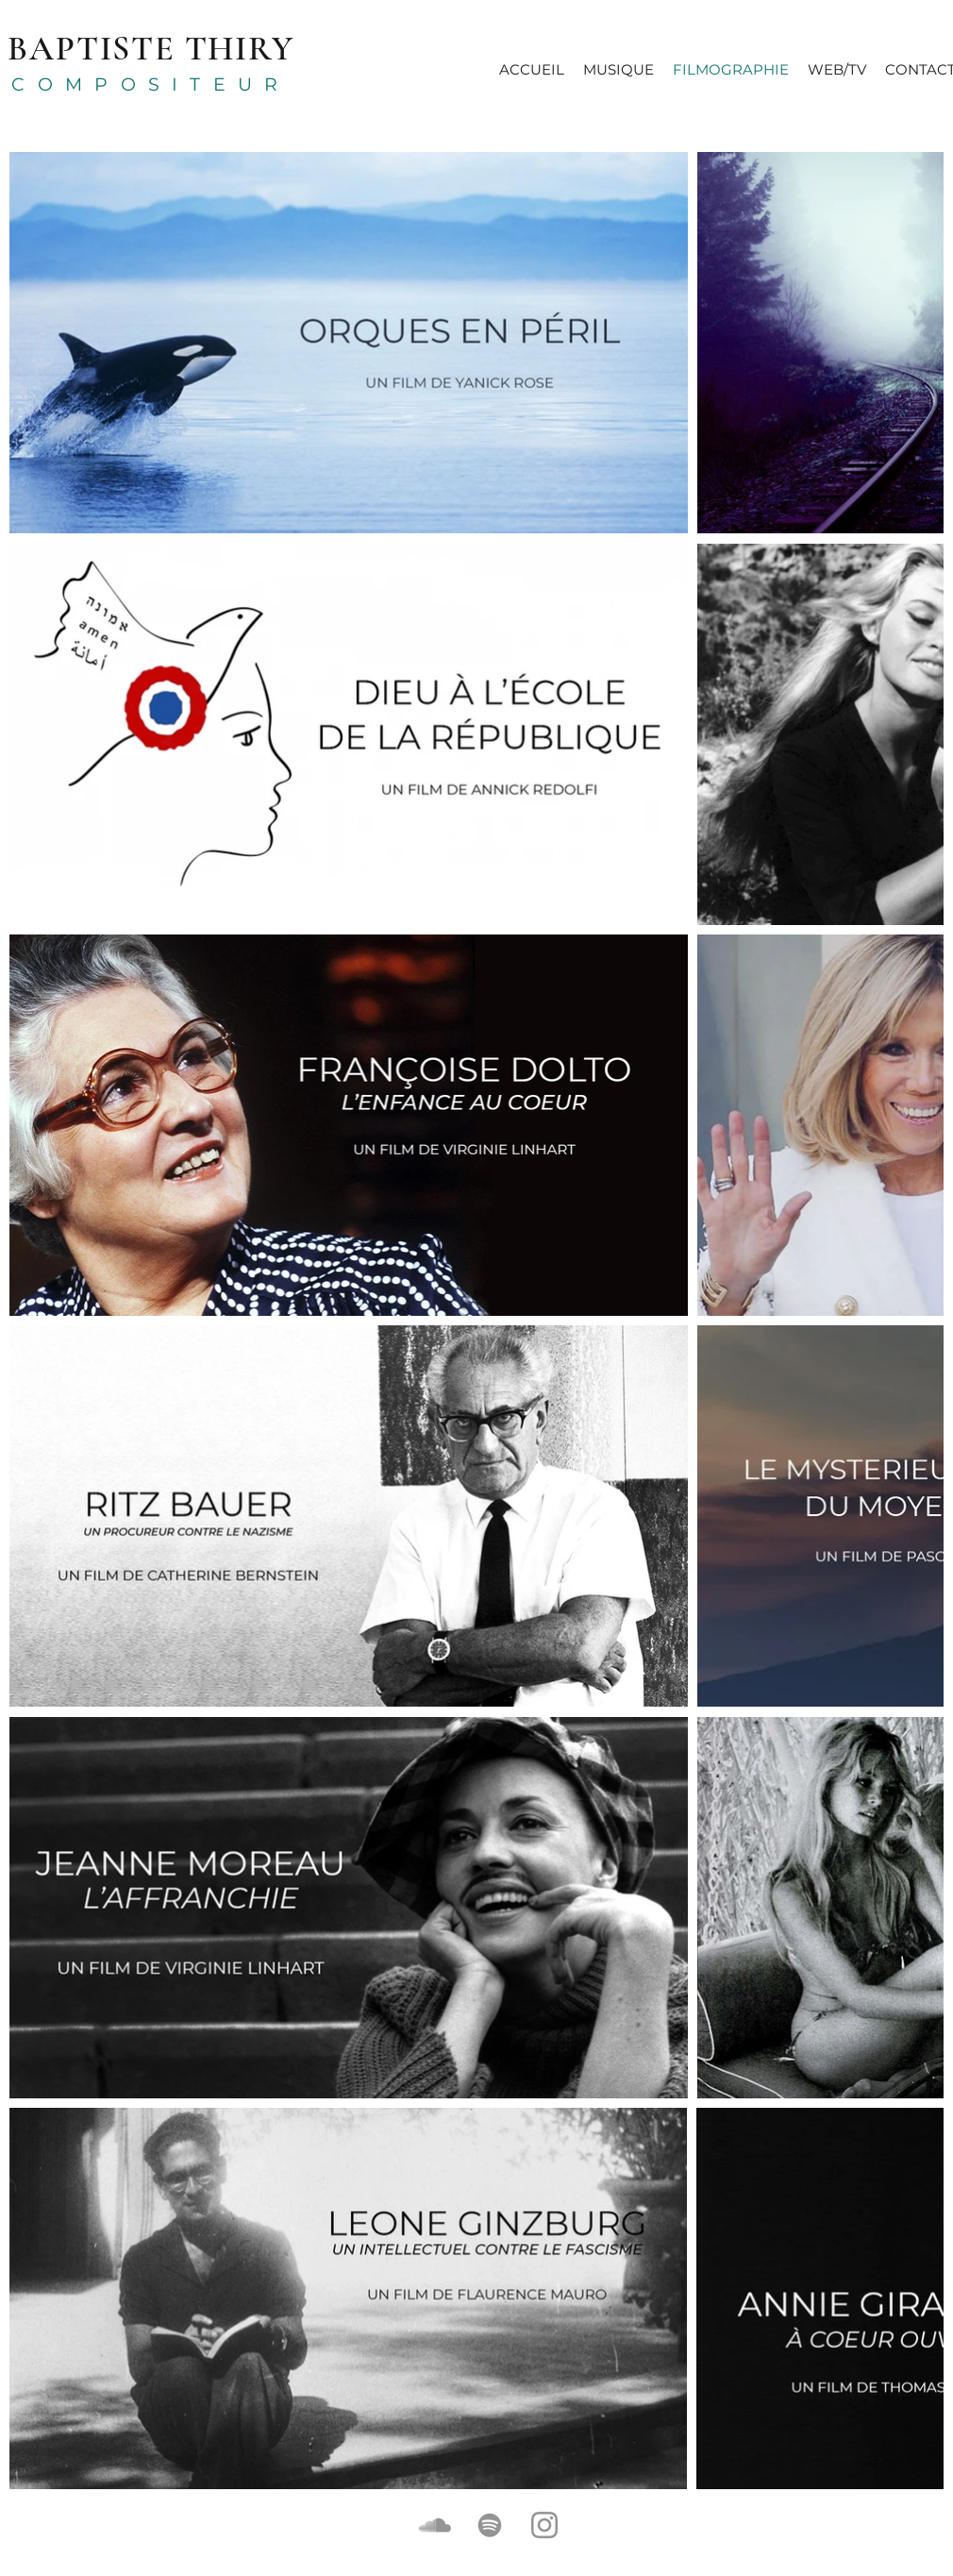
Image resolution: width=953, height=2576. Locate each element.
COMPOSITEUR (150, 84)
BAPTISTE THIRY (150, 48)
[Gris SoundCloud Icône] (435, 2525)
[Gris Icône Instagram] (544, 2525)
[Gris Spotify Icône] (490, 2525)
